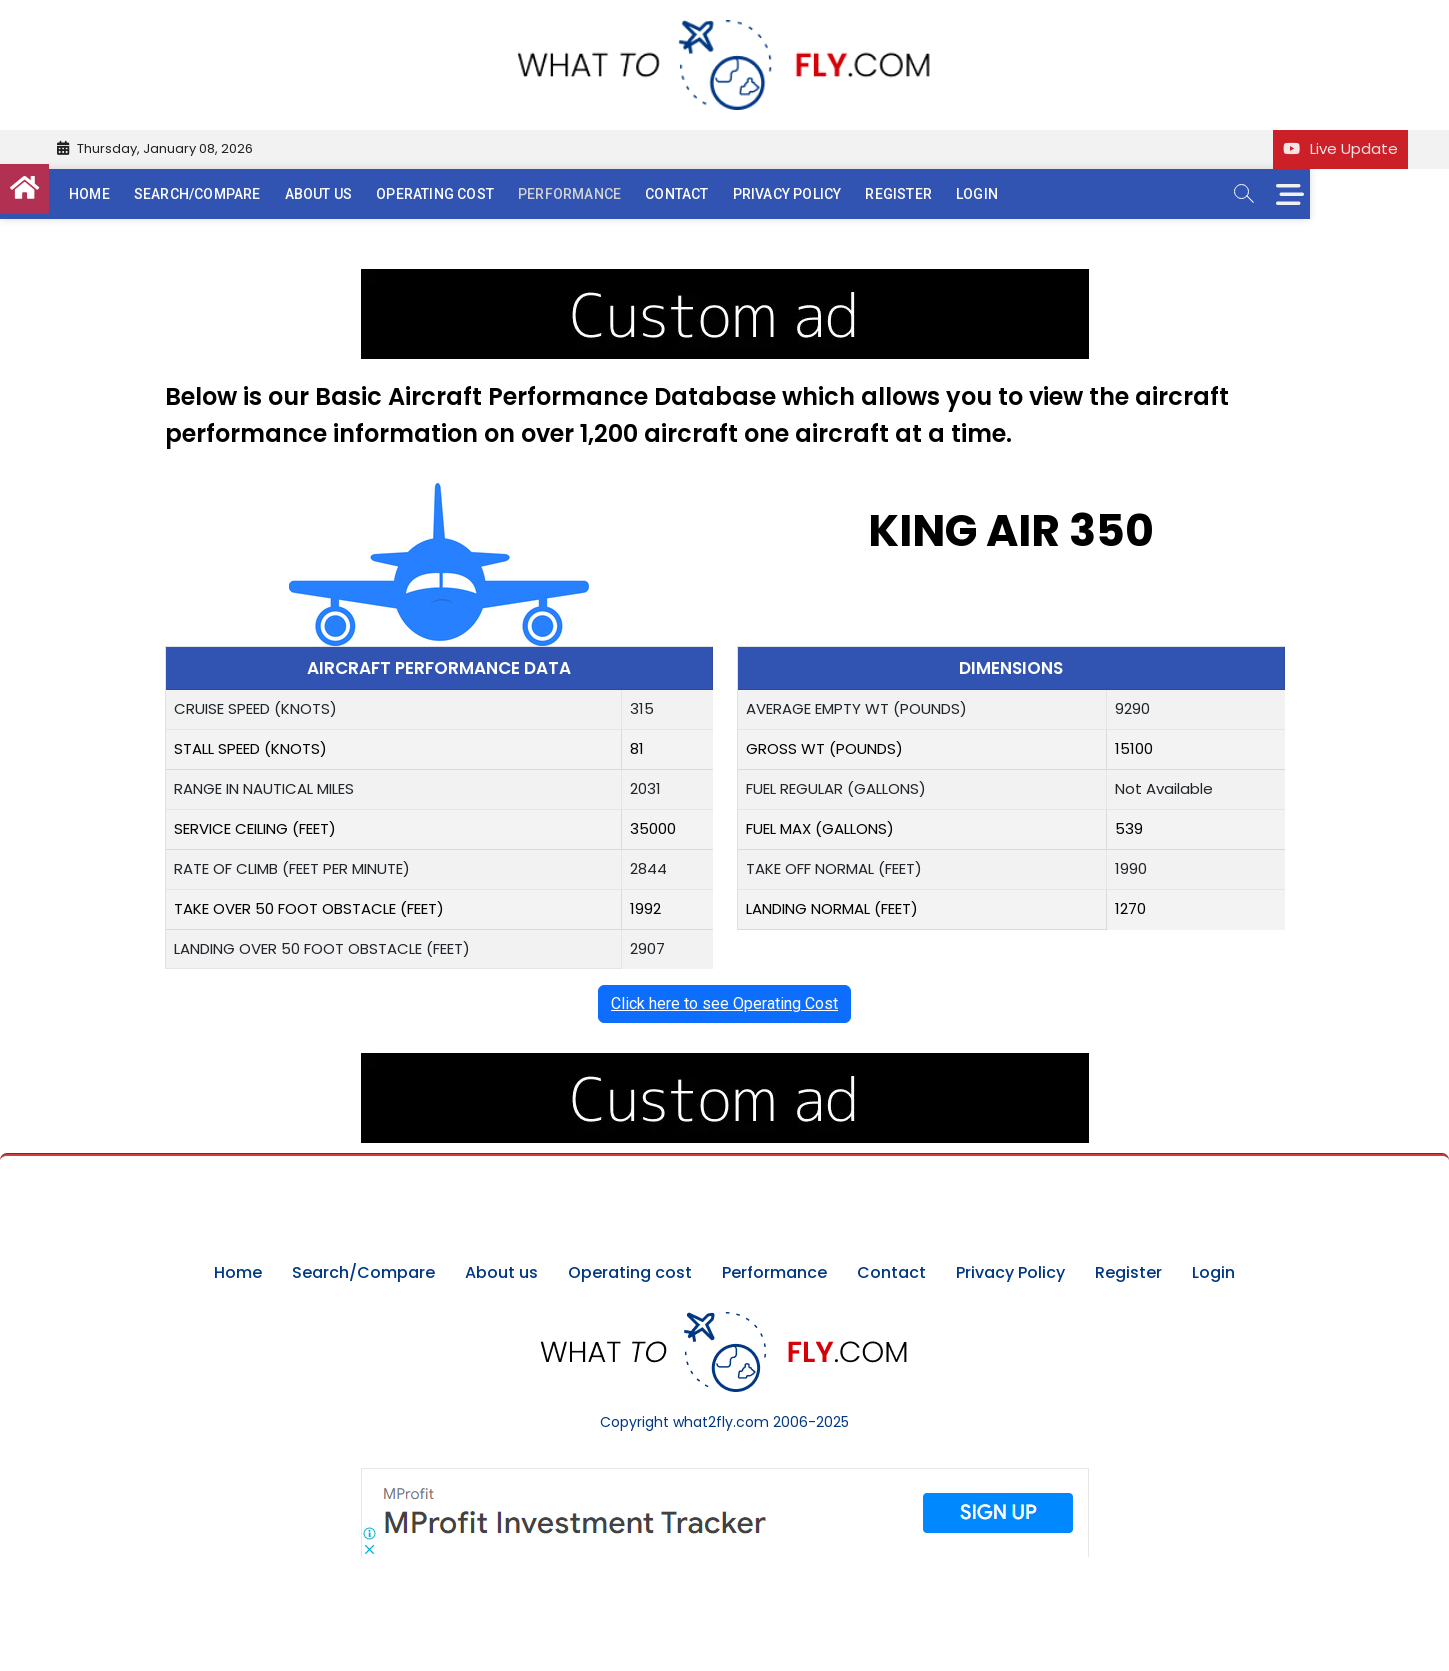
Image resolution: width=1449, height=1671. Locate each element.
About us (360, 194)
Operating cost (477, 194)
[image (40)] (725, 279)
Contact (718, 194)
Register (940, 194)
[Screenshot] (725, 1478)
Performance (611, 194)
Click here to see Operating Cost (724, 1003)
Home (131, 194)
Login (1019, 194)
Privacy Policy (828, 194)
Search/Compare (238, 194)
